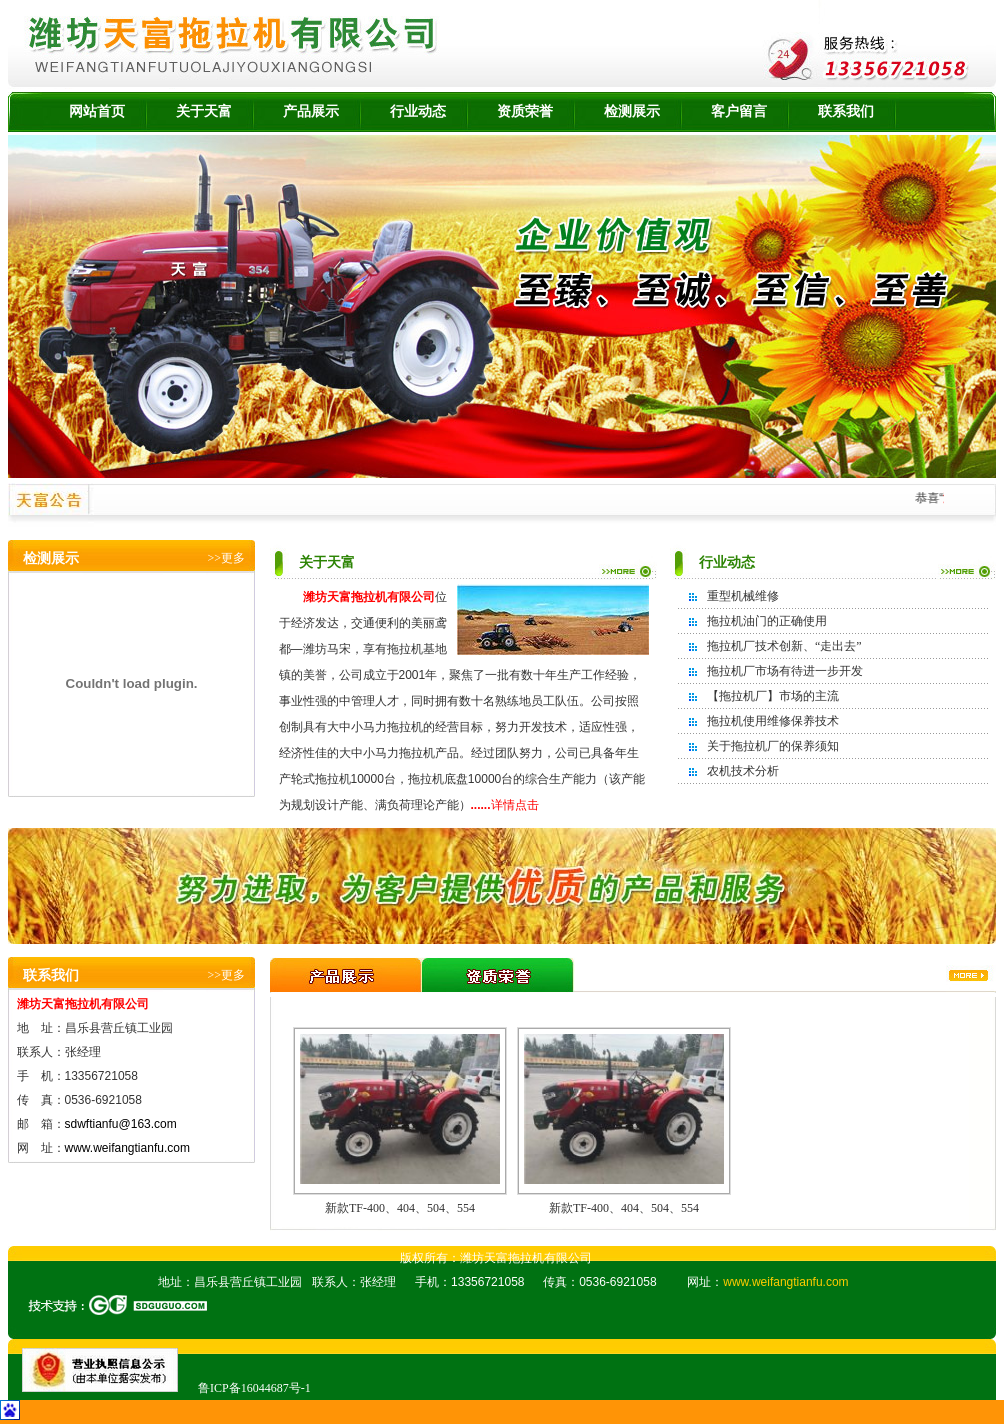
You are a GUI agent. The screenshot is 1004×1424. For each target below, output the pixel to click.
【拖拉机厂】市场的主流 (773, 696)
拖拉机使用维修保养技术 (773, 721)
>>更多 (226, 558)
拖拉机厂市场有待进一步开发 (785, 671)
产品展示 (311, 111)
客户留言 (739, 111)
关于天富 (204, 111)
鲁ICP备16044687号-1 (254, 1388)
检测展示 (632, 111)
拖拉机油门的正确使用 (767, 621)
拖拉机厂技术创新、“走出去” (784, 646)
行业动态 (418, 111)
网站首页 (97, 111)
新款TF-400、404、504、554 (400, 1208)
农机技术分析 (743, 771)
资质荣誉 (525, 111)
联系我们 (846, 111)
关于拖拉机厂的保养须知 (773, 746)
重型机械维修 (743, 596)
